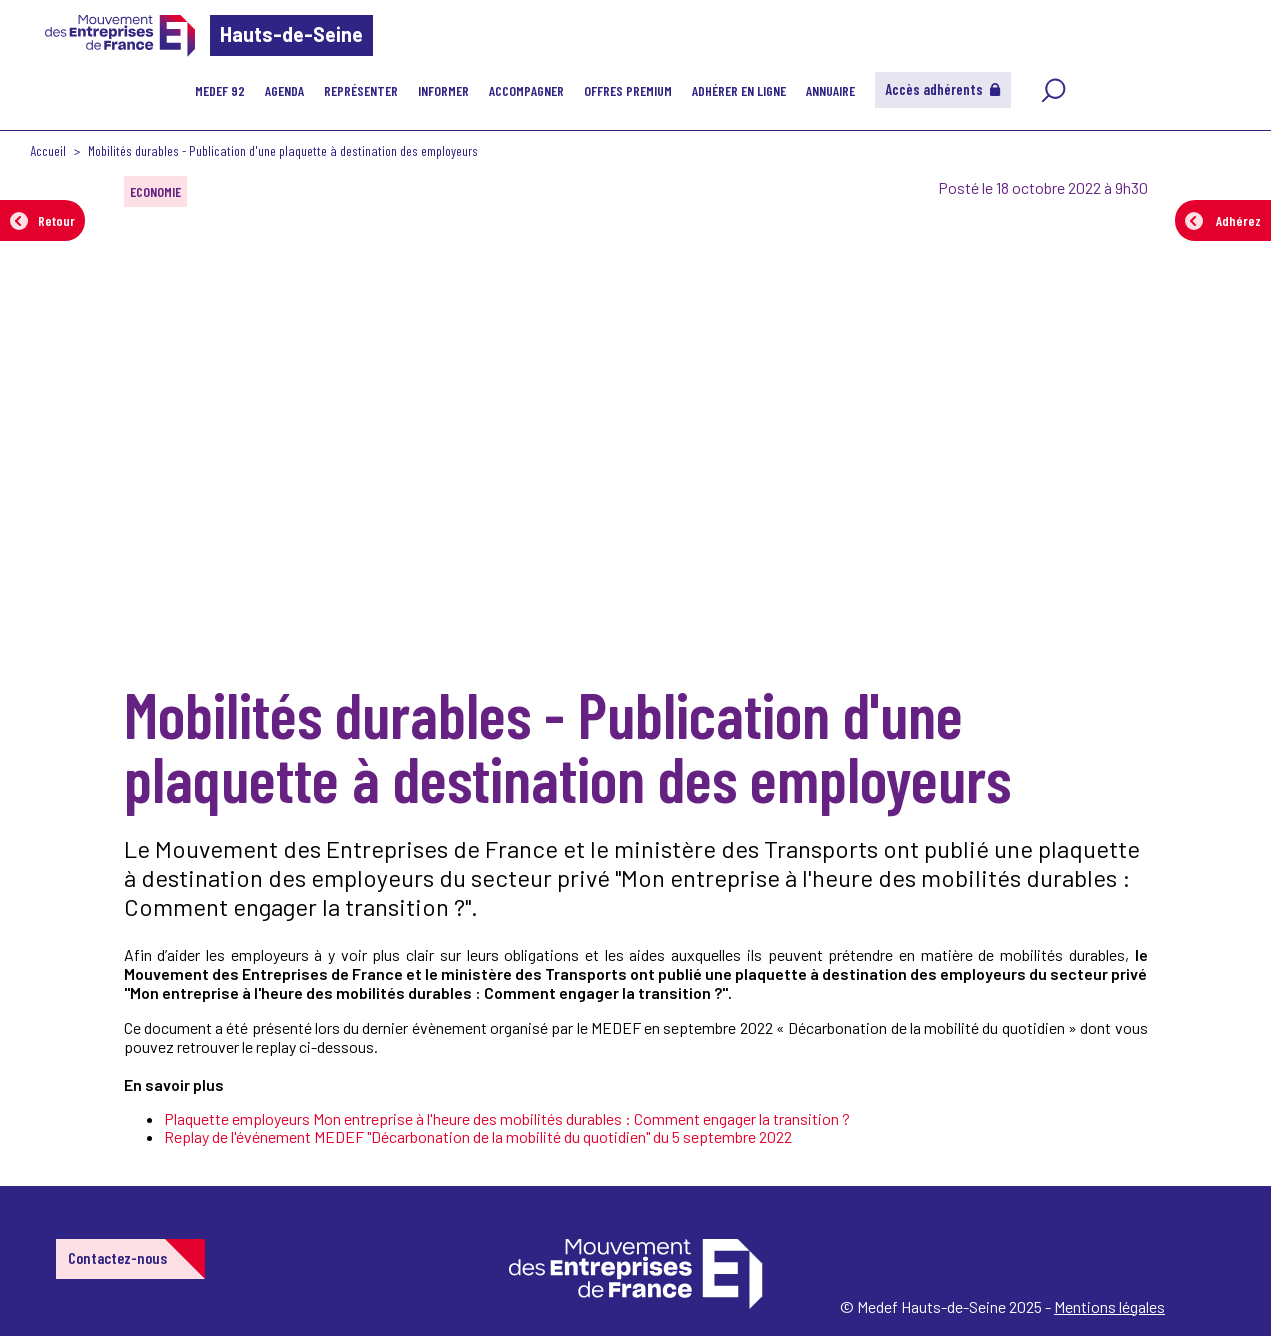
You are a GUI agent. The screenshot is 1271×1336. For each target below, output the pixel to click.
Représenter (361, 90)
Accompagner (526, 90)
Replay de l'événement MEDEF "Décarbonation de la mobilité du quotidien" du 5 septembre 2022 (478, 1136)
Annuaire (830, 90)
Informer (443, 90)
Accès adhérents (943, 89)
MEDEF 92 (220, 90)
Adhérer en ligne (739, 90)
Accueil (48, 150)
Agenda (284, 90)
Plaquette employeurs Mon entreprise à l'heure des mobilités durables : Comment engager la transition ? (507, 1118)
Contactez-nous (117, 1257)
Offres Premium (628, 90)
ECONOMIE (155, 191)
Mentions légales (1109, 1306)
